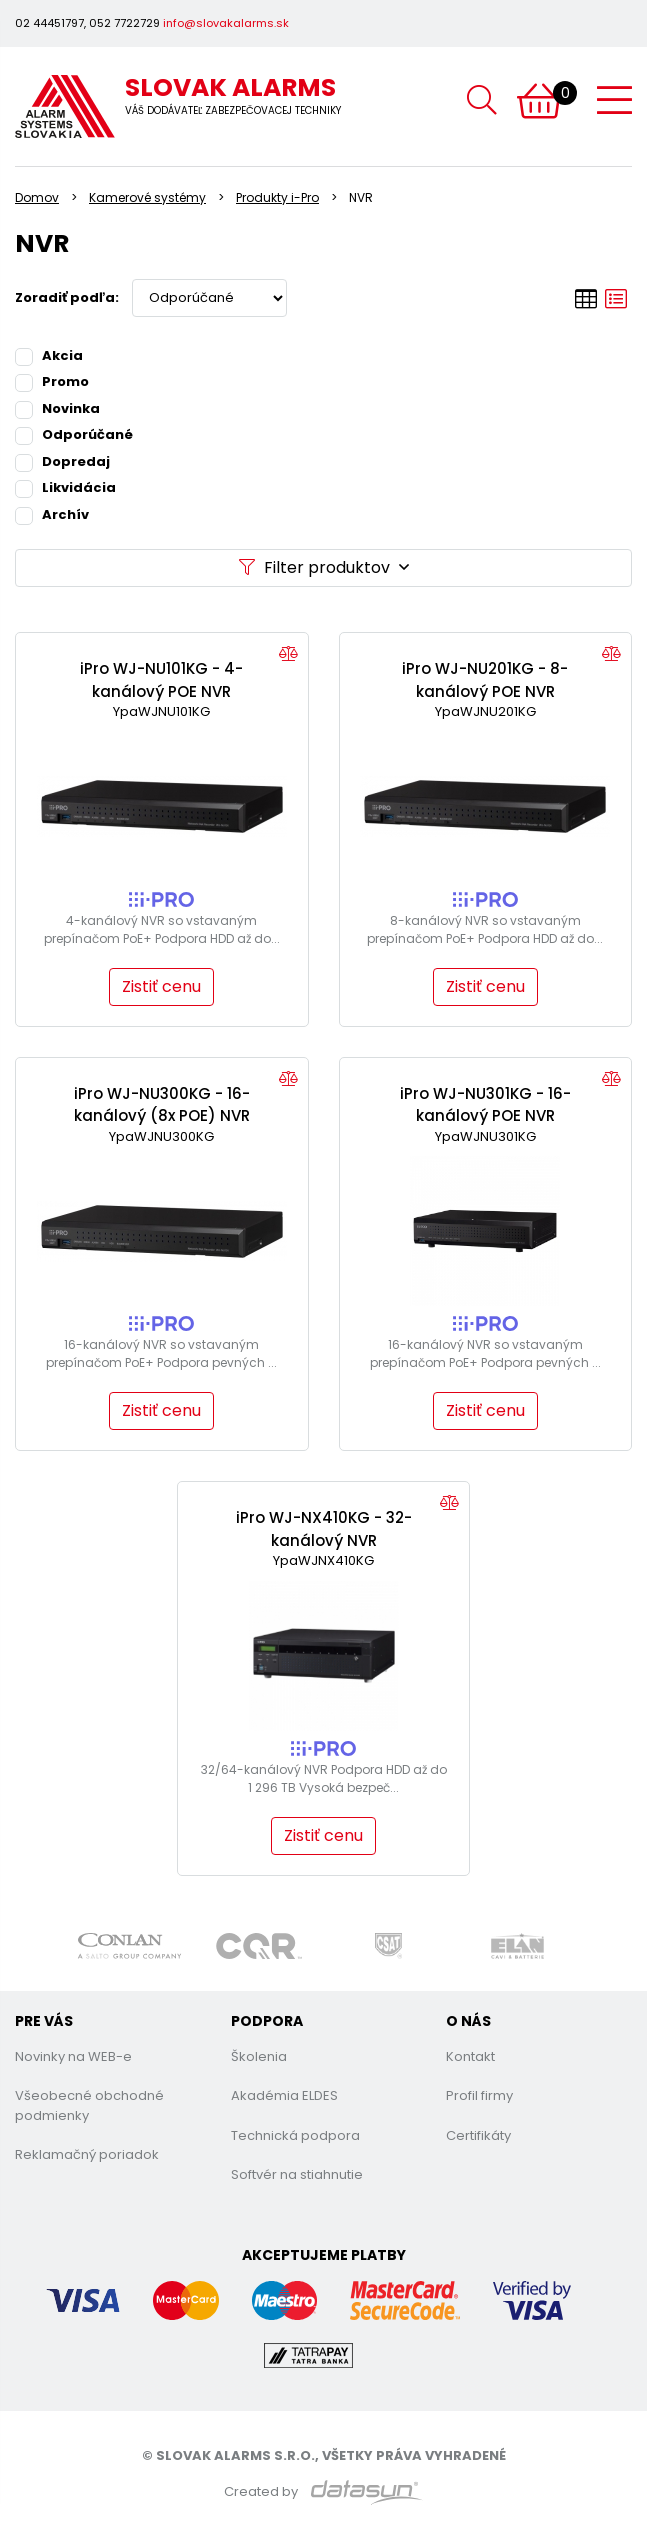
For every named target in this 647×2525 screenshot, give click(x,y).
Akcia (49, 355)
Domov (37, 197)
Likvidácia (65, 487)
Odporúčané (74, 434)
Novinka (57, 408)
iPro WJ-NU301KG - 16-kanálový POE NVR (485, 1105)
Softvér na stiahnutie (297, 2174)
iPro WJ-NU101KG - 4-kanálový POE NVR (161, 680)
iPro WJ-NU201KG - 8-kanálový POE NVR (485, 680)
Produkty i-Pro (277, 197)
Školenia (259, 2056)
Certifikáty (478, 2135)
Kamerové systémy (147, 197)
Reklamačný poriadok (87, 2154)
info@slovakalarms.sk (226, 23)
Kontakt (470, 2056)
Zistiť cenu (161, 986)
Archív (52, 514)
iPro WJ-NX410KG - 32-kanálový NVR (324, 1529)
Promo (52, 381)
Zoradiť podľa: (67, 297)
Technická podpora (295, 2135)
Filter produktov (324, 567)
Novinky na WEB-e (73, 2056)
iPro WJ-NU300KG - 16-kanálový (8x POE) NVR (162, 1105)
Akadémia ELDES (284, 2095)
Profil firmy (479, 2095)
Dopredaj (62, 461)
